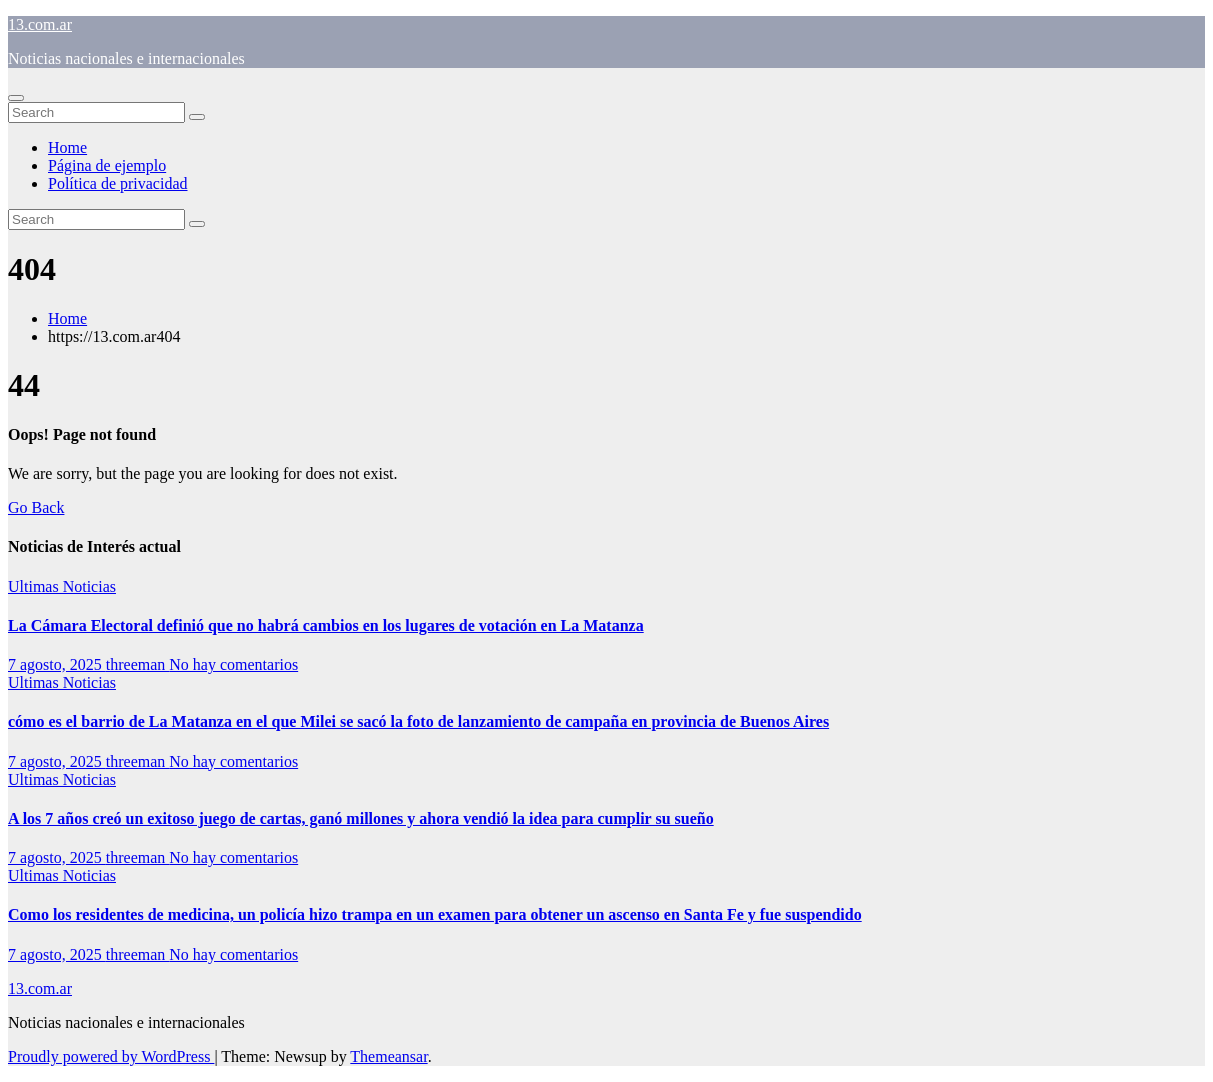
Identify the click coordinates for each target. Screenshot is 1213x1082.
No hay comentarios (233, 664)
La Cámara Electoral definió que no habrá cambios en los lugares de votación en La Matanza (326, 625)
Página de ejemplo (107, 165)
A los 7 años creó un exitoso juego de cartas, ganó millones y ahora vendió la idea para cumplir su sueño (361, 818)
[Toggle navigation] (16, 98)
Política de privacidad (118, 183)
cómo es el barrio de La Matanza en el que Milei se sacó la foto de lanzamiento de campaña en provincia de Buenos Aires (418, 721)
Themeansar (388, 1056)
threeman (138, 664)
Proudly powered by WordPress (111, 1056)
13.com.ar (40, 24)
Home (67, 147)
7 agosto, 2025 (57, 664)
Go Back (36, 507)
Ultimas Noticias (62, 586)
